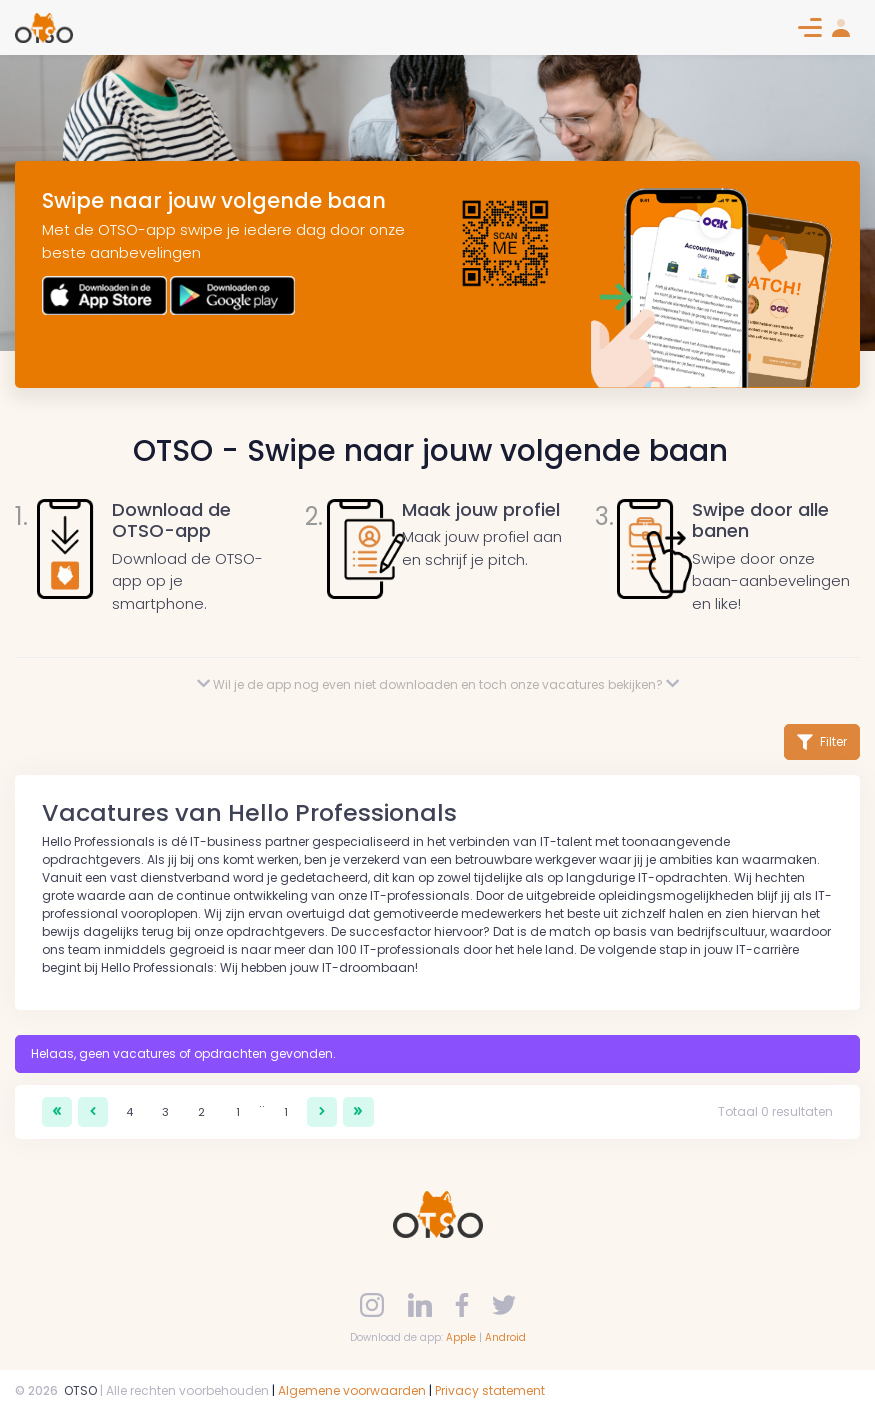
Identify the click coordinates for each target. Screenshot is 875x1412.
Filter (822, 742)
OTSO (80, 1390)
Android (505, 1337)
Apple (461, 1337)
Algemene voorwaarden (352, 1390)
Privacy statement (490, 1390)
